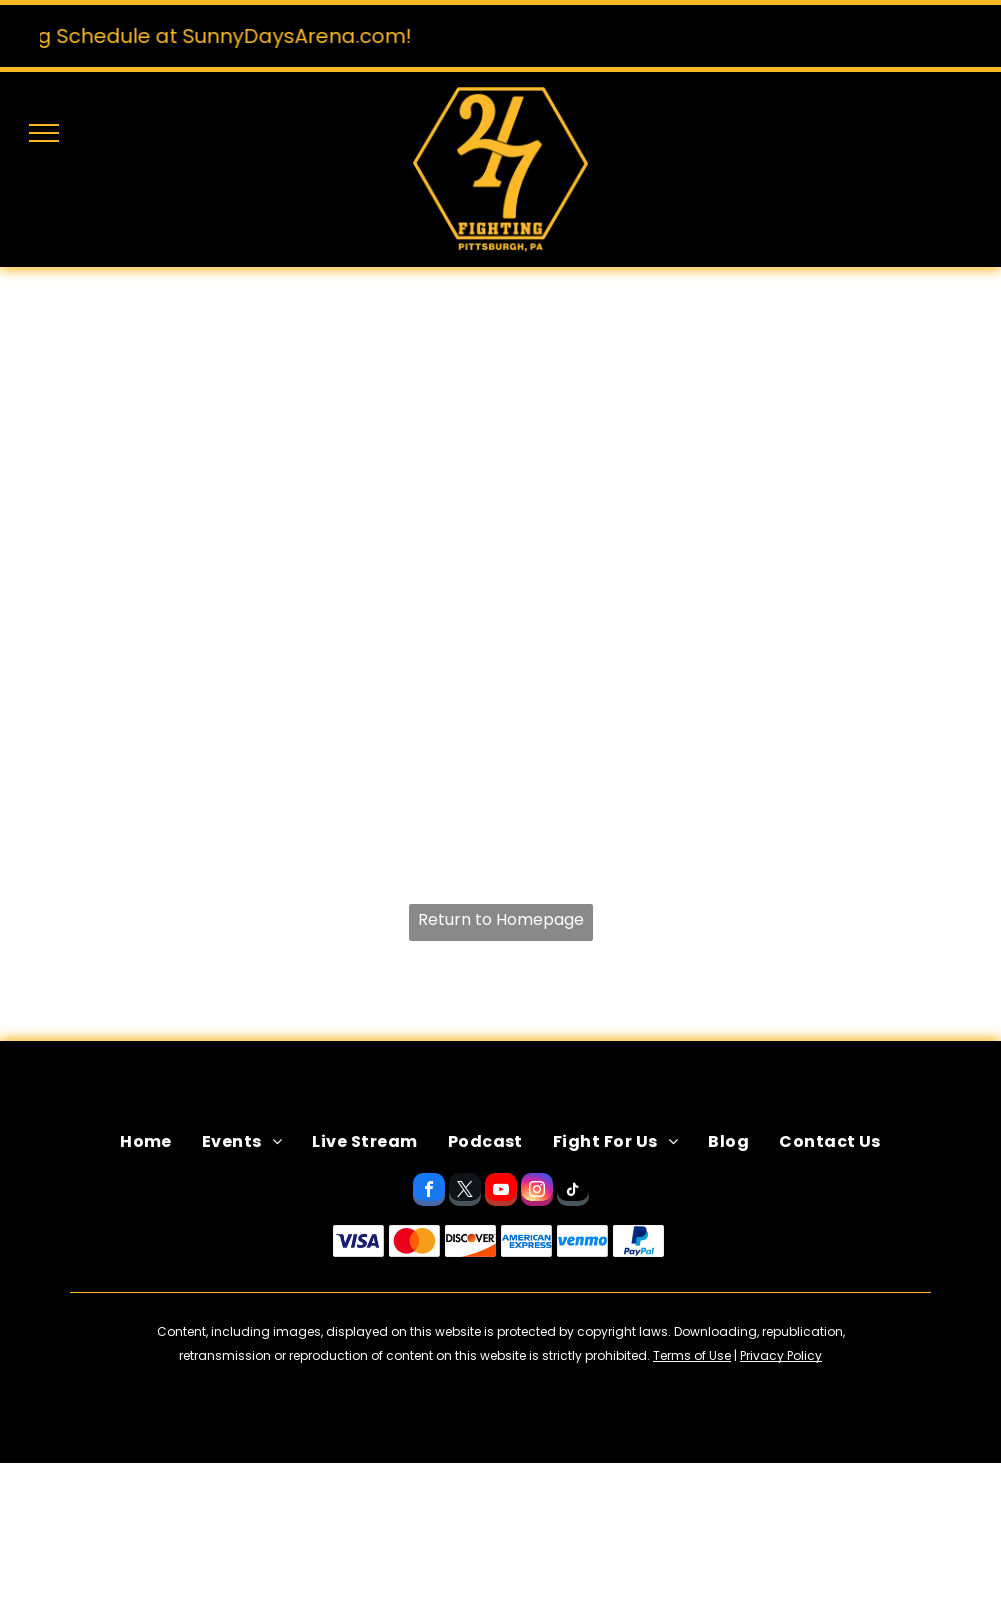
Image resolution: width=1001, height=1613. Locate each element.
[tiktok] (573, 1192)
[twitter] (465, 1192)
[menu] (44, 133)
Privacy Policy (781, 1355)
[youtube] (501, 1192)
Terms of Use (692, 1355)
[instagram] (537, 1192)
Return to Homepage (501, 919)
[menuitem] (146, 1142)
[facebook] (429, 1192)
